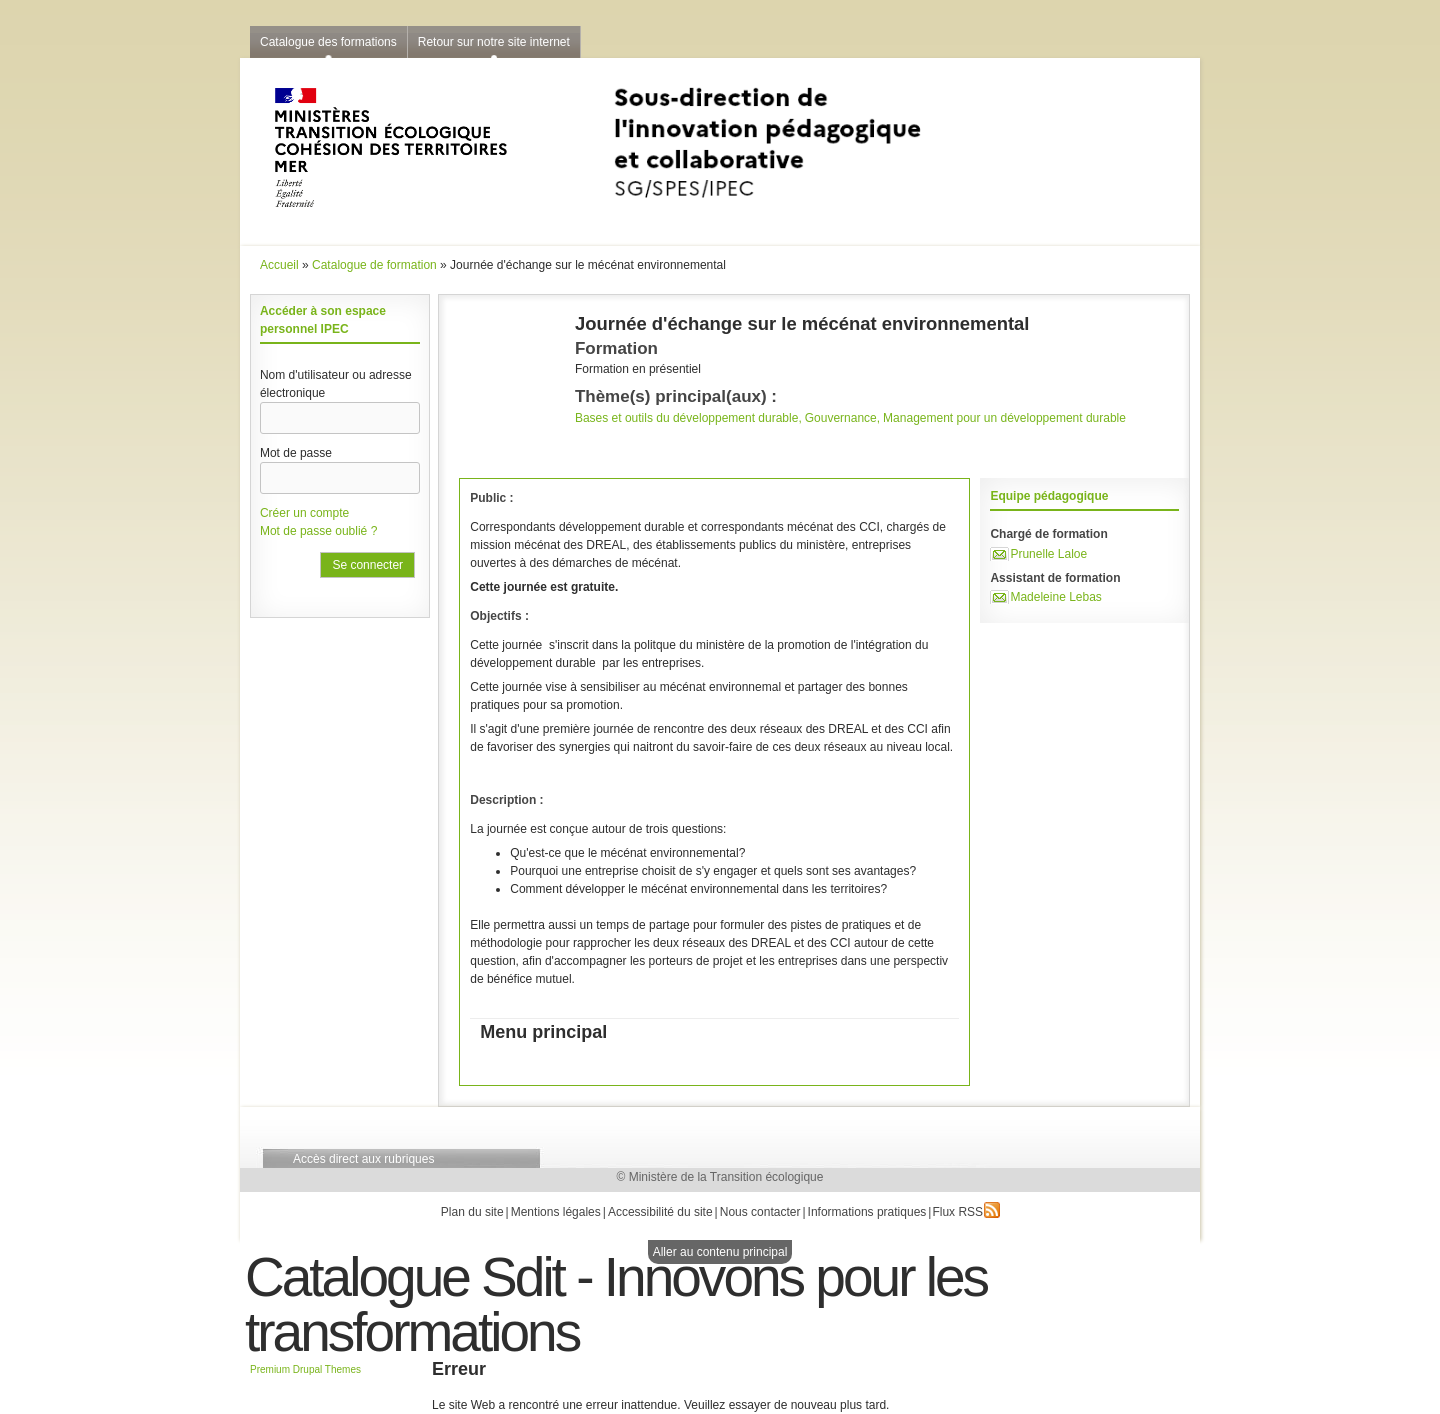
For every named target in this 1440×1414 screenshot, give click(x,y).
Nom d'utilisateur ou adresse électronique (336, 384)
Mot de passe (296, 453)
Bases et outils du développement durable (686, 418)
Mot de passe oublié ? (318, 531)
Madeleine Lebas (1055, 597)
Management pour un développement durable (1004, 418)
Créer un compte (304, 513)
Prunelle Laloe (1048, 554)
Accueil (279, 265)
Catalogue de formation (374, 265)
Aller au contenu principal (720, 1252)
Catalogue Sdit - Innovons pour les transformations (616, 1304)
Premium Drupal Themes (305, 1369)
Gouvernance (841, 418)
